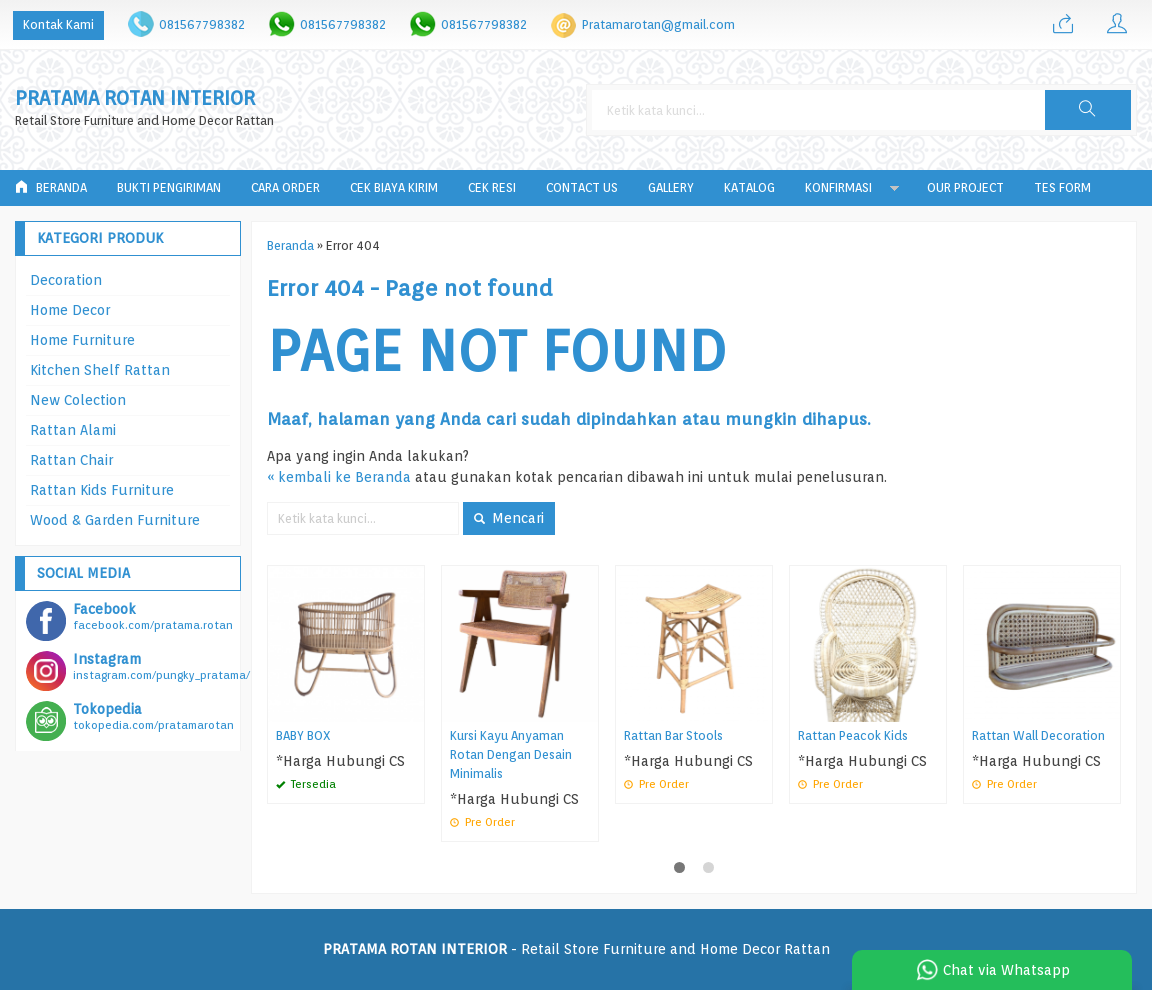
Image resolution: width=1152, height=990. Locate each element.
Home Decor (70, 310)
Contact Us (582, 187)
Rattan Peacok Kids (853, 735)
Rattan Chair (71, 460)
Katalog (749, 187)
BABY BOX (303, 735)
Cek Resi (492, 187)
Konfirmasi (838, 187)
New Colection (78, 400)
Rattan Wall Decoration (1038, 735)
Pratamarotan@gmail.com (658, 24)
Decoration (66, 280)
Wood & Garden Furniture (115, 520)
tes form (1062, 187)
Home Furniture (82, 340)
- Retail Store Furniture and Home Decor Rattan (576, 949)
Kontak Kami (58, 24)
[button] (1088, 110)
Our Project (965, 187)
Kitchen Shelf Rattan (100, 370)
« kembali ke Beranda (339, 477)
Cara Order (285, 187)
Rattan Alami (73, 430)
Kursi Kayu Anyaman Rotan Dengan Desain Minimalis (511, 754)
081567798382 (202, 24)
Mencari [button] (509, 518)
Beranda (51, 187)
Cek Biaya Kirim (394, 187)
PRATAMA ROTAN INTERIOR (135, 98)
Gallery (671, 187)
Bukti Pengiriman (169, 187)
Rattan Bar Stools (673, 735)
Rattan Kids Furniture (102, 490)
